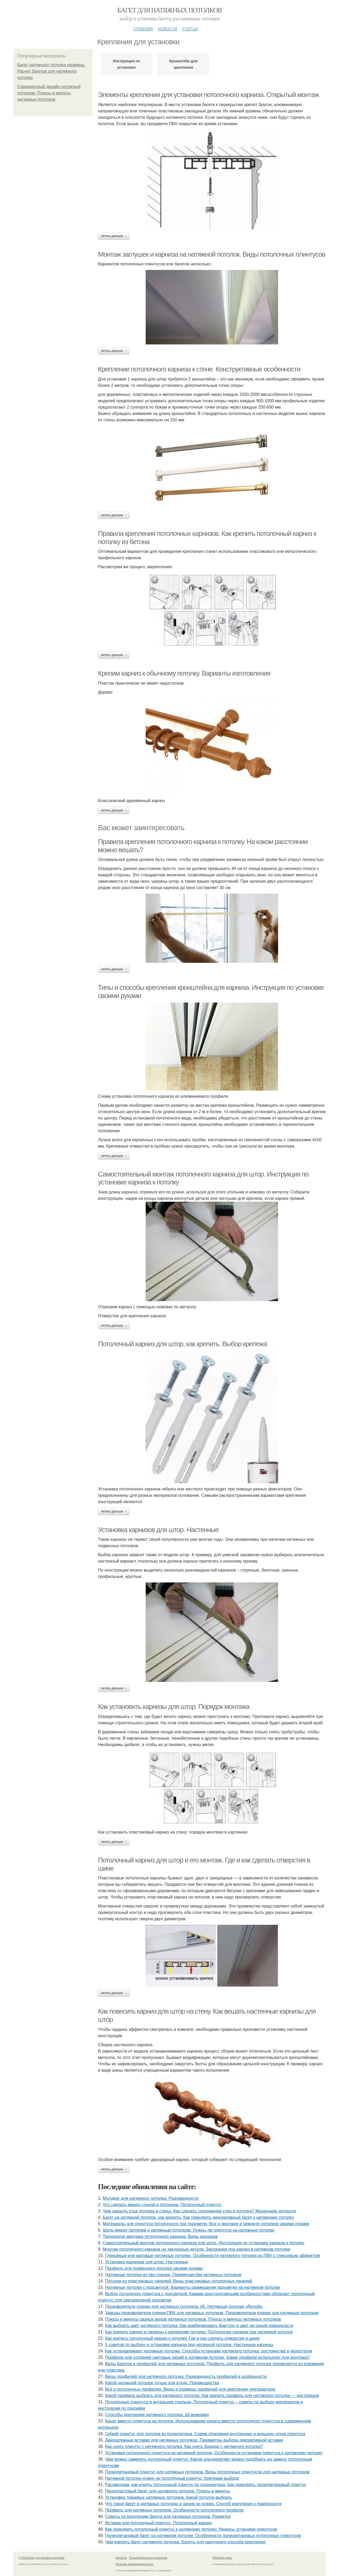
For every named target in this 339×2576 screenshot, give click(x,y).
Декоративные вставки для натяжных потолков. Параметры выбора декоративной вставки (194, 2440)
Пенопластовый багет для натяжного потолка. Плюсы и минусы (167, 2491)
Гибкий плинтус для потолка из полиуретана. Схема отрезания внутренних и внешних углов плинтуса (205, 2433)
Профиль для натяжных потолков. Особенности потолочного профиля (174, 2510)
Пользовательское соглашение (148, 2557)
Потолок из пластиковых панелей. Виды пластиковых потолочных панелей (178, 2281)
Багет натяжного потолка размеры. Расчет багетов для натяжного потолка (51, 71)
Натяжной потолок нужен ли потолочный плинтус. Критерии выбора (172, 2478)
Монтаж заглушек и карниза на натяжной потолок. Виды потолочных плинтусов (211, 254)
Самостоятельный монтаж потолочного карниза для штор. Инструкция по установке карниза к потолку (204, 2243)
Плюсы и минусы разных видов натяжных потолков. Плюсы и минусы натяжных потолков (193, 2319)
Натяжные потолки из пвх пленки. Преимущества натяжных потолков (173, 2274)
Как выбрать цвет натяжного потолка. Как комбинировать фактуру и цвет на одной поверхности (199, 2325)
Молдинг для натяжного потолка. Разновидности (150, 2198)
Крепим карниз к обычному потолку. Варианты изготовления (184, 673)
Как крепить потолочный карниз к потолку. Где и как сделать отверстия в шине (182, 2338)
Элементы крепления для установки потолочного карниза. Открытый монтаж (208, 95)
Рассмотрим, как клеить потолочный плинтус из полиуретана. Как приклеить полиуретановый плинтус (205, 2484)
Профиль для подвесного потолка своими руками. (154, 2268)
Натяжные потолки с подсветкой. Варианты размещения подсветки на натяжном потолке (192, 2287)
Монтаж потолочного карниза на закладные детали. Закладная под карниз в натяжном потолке (196, 2249)
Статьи (190, 28)
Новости (167, 28)
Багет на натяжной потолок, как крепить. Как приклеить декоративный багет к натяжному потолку (198, 2217)
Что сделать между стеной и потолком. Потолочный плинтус (162, 2204)
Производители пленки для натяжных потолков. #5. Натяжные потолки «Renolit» (184, 2306)
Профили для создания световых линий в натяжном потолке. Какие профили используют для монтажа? (207, 2357)
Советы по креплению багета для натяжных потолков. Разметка (168, 2516)
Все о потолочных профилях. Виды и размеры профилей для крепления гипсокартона (190, 2389)
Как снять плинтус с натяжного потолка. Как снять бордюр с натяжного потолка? (184, 2446)
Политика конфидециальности (134, 2564)
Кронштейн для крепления (183, 64)
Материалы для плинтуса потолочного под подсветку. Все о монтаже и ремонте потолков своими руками (206, 2223)
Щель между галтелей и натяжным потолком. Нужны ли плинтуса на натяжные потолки (189, 2230)
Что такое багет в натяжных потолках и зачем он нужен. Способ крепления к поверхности (193, 2503)
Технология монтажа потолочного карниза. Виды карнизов (160, 2236)
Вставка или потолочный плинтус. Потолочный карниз (158, 2523)
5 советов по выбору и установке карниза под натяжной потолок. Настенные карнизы (189, 2344)
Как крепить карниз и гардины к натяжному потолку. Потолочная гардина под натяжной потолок (199, 2332)
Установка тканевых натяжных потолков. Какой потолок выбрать (168, 2497)
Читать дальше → (114, 236)
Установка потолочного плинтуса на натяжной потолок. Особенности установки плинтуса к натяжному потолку (214, 2453)
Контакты (121, 2557)
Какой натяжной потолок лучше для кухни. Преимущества (162, 2383)
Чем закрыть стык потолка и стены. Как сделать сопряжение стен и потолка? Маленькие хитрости (199, 2211)
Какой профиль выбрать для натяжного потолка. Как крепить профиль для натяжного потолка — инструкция (212, 2395)
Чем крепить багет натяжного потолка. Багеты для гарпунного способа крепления (185, 2542)
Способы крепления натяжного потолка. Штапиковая (157, 2414)
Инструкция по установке (126, 64)
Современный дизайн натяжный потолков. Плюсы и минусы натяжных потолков (49, 93)
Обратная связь (222, 2557)
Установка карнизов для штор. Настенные (158, 1530)
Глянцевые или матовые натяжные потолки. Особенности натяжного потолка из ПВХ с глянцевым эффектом (212, 2255)
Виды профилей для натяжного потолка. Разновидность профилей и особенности (186, 2376)
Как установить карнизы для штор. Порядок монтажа (173, 1707)
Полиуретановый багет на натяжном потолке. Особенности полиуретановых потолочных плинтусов (203, 2535)
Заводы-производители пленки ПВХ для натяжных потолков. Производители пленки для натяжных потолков (211, 2313)
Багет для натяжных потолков (169, 10)
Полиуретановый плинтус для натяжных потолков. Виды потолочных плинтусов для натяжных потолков (207, 2472)
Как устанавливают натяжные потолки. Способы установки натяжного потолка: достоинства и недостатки (208, 2351)
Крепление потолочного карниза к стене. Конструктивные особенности (199, 369)
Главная (143, 28)
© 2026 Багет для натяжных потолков (41, 2557)
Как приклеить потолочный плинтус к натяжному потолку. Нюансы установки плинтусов (191, 2529)
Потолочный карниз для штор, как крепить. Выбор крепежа (182, 1344)
